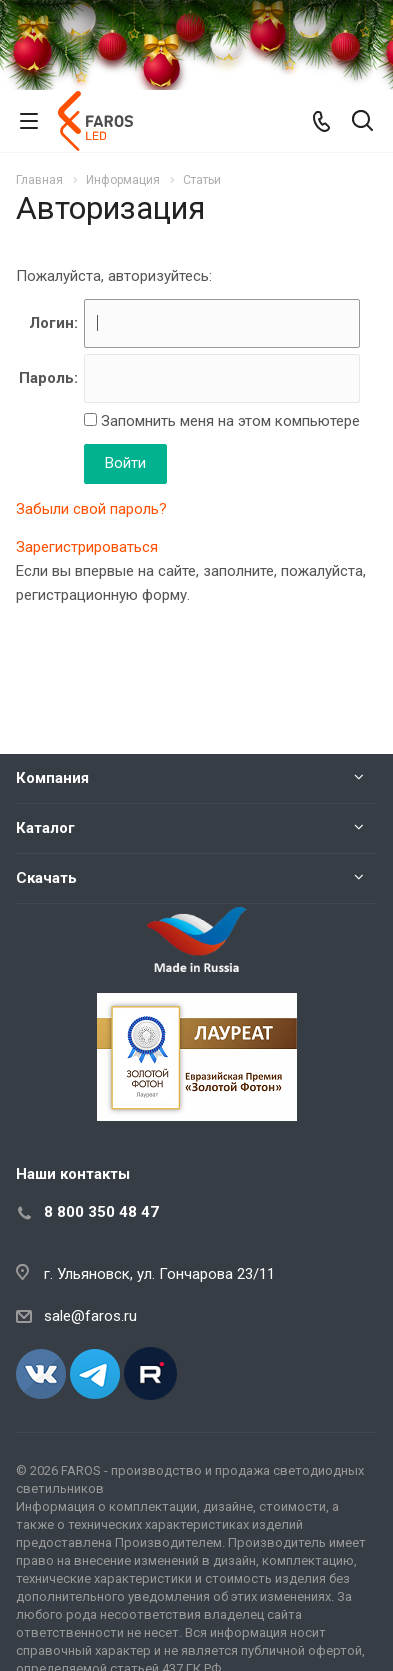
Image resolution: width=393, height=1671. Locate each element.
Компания (52, 778)
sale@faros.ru (90, 1316)
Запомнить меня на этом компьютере (228, 421)
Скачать (46, 878)
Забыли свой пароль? (91, 509)
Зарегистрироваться (87, 547)
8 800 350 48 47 (101, 1212)
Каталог (45, 828)
